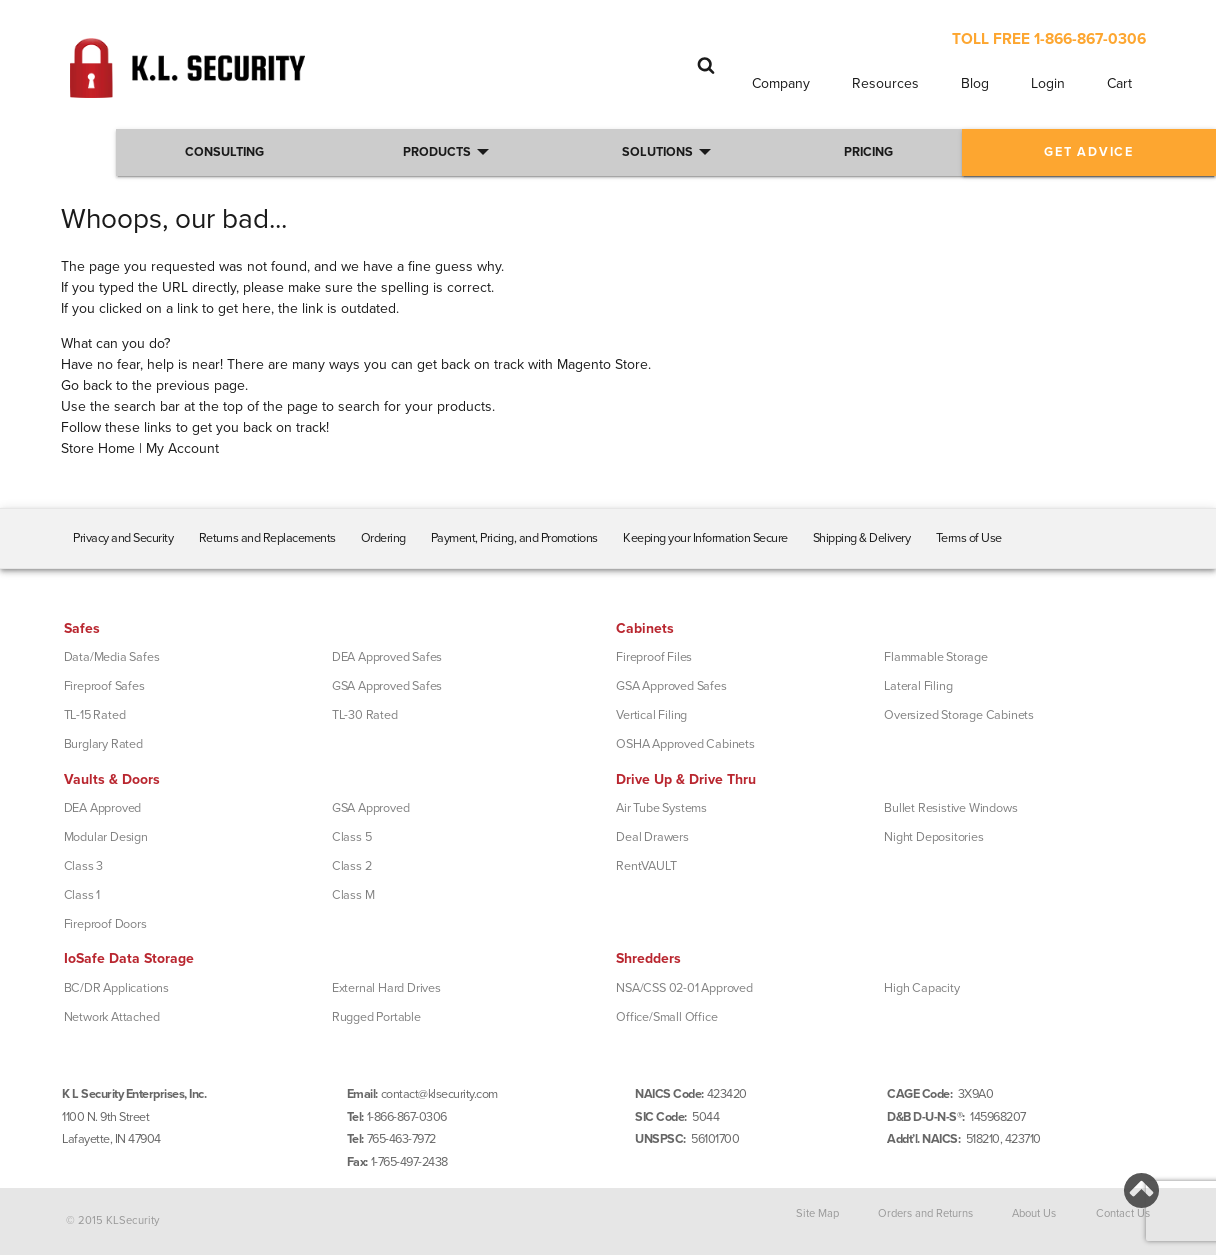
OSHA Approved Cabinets (685, 744)
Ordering (383, 538)
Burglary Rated (103, 744)
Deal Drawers (652, 837)
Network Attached (112, 1017)
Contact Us (1123, 1213)
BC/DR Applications (116, 988)
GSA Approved (371, 808)
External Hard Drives (386, 988)
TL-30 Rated (365, 715)
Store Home (98, 448)
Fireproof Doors (105, 924)
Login (1048, 83)
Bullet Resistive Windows (950, 808)
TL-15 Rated (95, 715)
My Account (182, 448)
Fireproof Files (654, 657)
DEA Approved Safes (387, 657)
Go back (86, 385)
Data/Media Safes (112, 657)
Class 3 (84, 866)
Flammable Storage (936, 657)
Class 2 (352, 866)
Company (781, 83)
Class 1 (82, 895)
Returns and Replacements (267, 538)
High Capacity (921, 988)
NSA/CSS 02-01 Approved (684, 988)
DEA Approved (103, 808)
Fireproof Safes (104, 686)
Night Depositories (933, 837)
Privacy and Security (123, 538)
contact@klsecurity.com (439, 1094)
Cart (1119, 83)
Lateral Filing (918, 686)
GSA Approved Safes (387, 686)
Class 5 (352, 837)
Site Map (817, 1213)
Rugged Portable (376, 1017)
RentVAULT (646, 866)
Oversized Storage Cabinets (959, 715)
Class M (353, 895)
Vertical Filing (651, 715)
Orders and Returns (925, 1213)
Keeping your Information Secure (705, 538)
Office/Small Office (666, 1017)
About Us (1034, 1213)
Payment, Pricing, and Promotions (514, 538)
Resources (885, 83)
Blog (975, 83)
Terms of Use (969, 538)
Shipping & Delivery (862, 538)
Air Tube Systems (661, 808)
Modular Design (106, 837)
